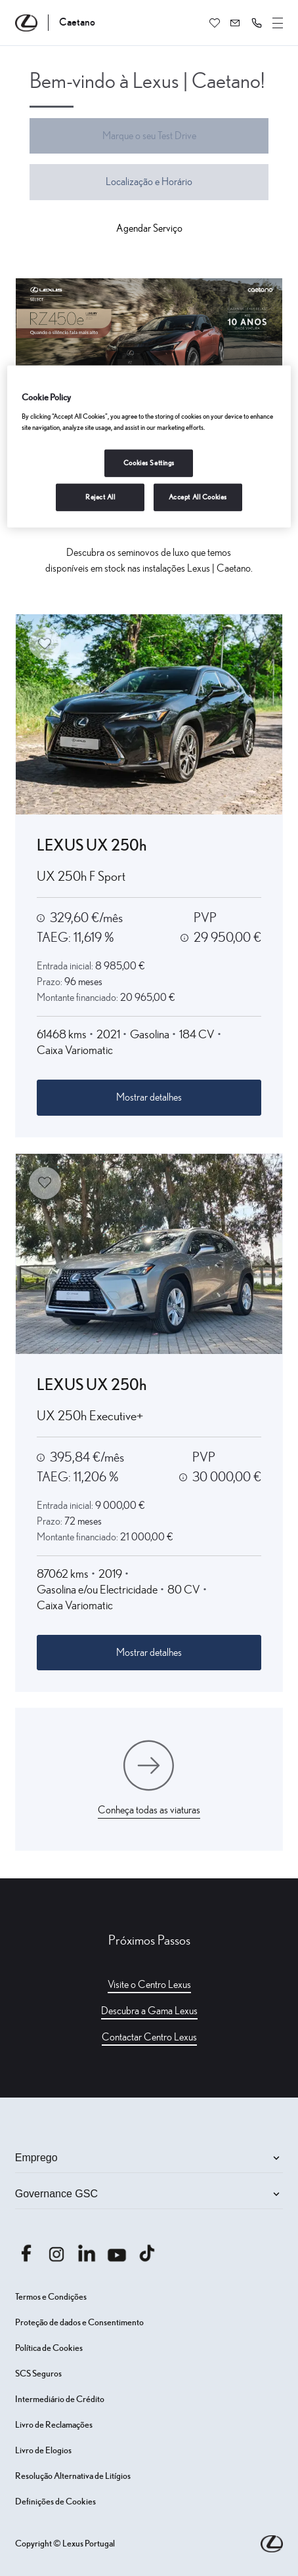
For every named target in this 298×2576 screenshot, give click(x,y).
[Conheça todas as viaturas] (149, 1779)
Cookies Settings (149, 463)
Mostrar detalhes (149, 1097)
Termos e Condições (51, 2297)
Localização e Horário (149, 182)
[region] (148, 447)
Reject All (100, 497)
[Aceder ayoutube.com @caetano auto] (117, 2253)
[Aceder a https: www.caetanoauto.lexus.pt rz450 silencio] (149, 349)
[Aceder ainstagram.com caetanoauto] (56, 2253)
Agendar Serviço (149, 228)
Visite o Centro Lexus (149, 1984)
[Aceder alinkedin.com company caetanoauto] (86, 2253)
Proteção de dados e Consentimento (79, 2322)
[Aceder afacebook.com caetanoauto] (26, 2253)
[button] (256, 23)
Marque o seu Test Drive (149, 136)
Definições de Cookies (55, 2501)
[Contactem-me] (235, 23)
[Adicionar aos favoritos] (45, 643)
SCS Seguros (38, 2373)
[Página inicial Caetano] (55, 23)
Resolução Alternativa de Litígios (73, 2476)
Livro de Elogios (43, 2450)
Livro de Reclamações (54, 2425)
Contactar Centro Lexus (149, 2037)
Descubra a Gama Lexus (149, 2011)
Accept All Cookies (198, 497)
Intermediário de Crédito (59, 2399)
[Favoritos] (214, 23)
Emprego (149, 2157)
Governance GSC (149, 2194)
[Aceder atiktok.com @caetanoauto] (147, 2253)
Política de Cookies (49, 2348)
